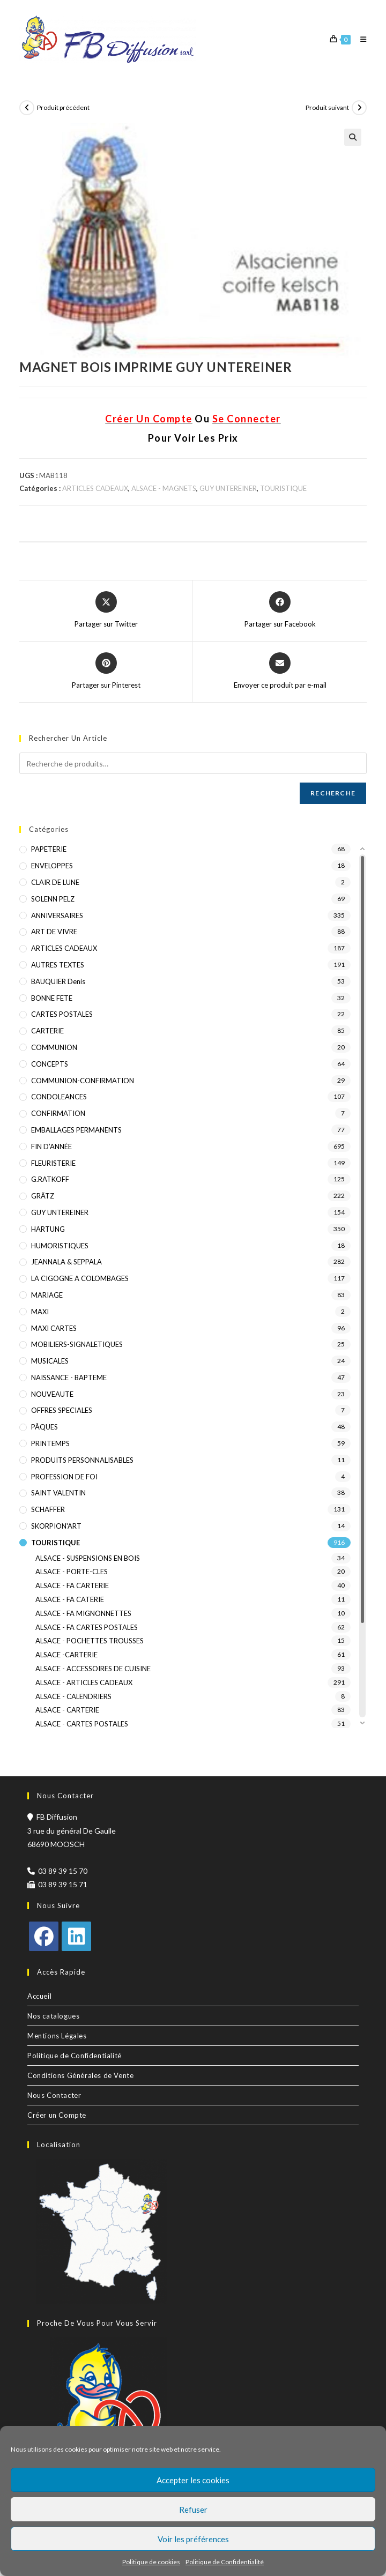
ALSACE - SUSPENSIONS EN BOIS (87, 1558)
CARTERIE (47, 1030)
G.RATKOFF (50, 1179)
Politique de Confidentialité (224, 2562)
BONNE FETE (51, 998)
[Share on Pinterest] (106, 671)
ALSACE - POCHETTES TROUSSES (89, 1640)
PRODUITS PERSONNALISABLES (82, 1460)
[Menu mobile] (359, 39)
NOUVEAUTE (52, 1394)
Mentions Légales (57, 2035)
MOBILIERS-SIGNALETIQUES (77, 1344)
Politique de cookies (151, 2562)
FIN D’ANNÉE (51, 1146)
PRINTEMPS (50, 1443)
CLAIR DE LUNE (55, 882)
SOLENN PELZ (53, 899)
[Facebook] (43, 1936)
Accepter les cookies (193, 2480)
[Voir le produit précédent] (26, 107)
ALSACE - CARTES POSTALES (81, 1723)
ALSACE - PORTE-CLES (71, 1571)
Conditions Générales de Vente (80, 2075)
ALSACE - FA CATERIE (69, 1599)
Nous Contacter (54, 2095)
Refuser (193, 2509)
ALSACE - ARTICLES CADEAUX (83, 1682)
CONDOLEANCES (59, 1096)
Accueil (39, 1996)
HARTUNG (48, 1229)
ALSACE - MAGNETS (163, 488)
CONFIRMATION (58, 1113)
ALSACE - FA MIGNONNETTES (83, 1613)
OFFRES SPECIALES (61, 1410)
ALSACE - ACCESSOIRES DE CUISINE (93, 1668)
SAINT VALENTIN (58, 1492)
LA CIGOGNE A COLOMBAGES (80, 1278)
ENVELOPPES (52, 865)
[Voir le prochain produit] (359, 107)
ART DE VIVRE (54, 931)
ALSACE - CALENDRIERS (73, 1696)
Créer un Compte (56, 2115)
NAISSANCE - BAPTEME (69, 1377)
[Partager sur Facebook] (280, 610)
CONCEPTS (49, 1064)
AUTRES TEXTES (57, 965)
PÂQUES (44, 1427)
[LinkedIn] (76, 1936)
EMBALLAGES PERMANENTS (76, 1130)
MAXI (40, 1311)
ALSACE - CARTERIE (67, 1710)
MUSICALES (50, 1361)
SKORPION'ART (56, 1526)
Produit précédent (63, 107)
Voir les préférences (193, 2539)
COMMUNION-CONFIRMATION (82, 1080)
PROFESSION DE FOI (64, 1476)
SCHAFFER (48, 1509)
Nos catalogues (53, 2016)
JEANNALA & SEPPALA (66, 1261)
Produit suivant (327, 107)
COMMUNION (54, 1047)
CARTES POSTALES (62, 1014)
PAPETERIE (48, 849)
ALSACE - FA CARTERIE (72, 1585)
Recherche (332, 793)
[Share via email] (280, 671)
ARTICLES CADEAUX (95, 488)
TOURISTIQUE (283, 488)
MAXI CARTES (54, 1328)
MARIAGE (47, 1295)
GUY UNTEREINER (228, 488)
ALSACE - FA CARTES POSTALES (86, 1627)
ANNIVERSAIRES (57, 915)
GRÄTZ (42, 1196)
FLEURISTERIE (53, 1163)
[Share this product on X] (106, 610)
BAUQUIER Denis (58, 981)
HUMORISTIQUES (59, 1245)
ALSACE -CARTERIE (66, 1654)
